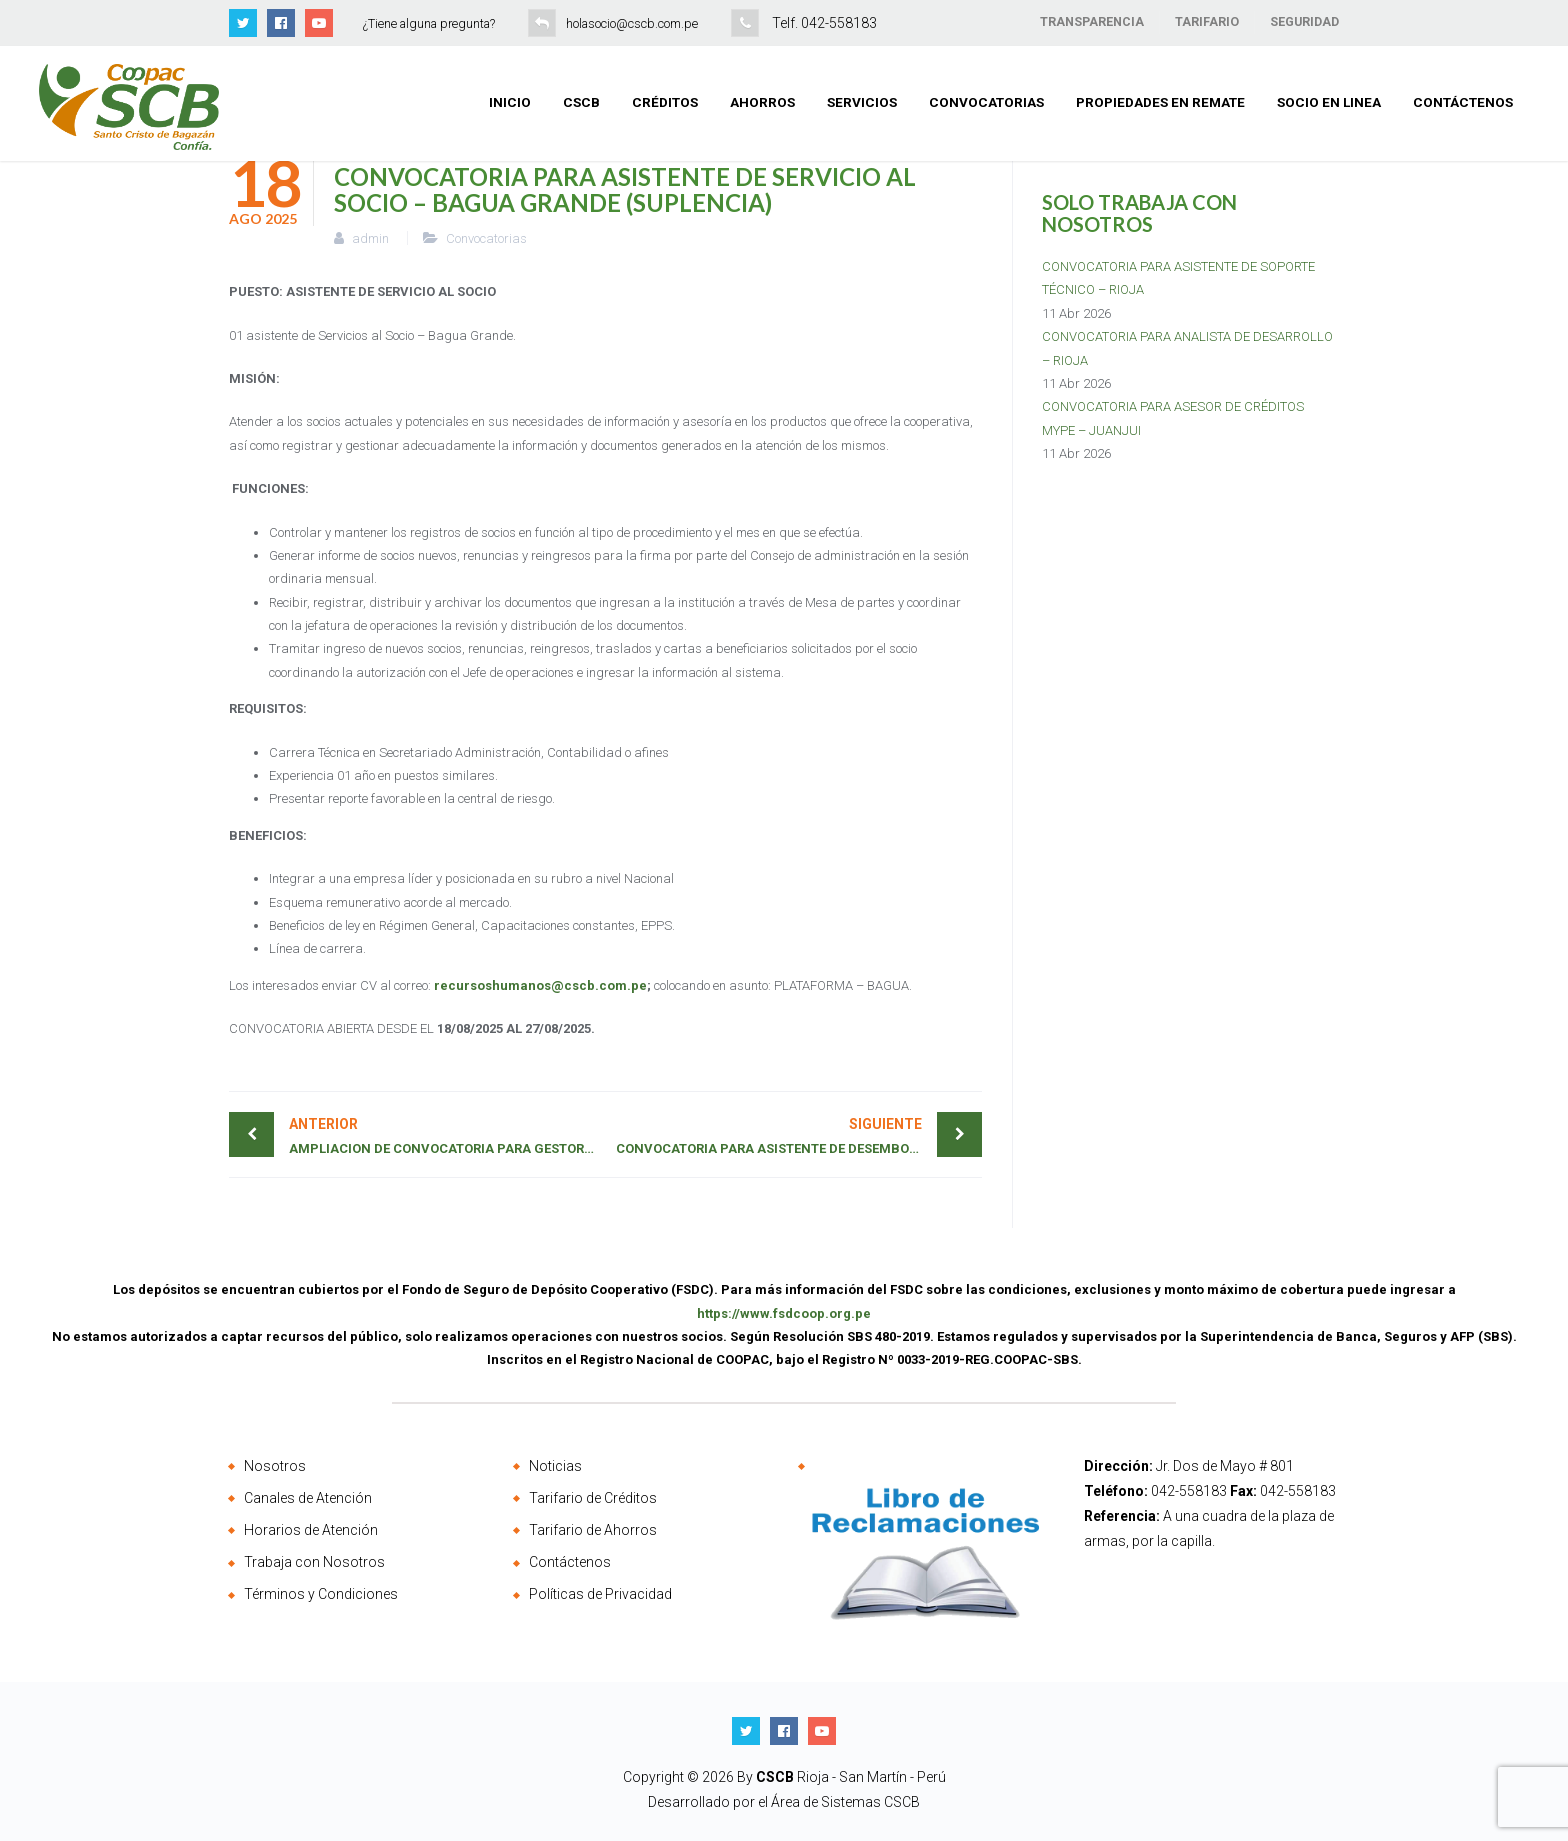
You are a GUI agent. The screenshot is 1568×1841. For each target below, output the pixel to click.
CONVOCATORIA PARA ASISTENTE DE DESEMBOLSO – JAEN (799, 1134)
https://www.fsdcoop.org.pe (784, 1313)
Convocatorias (986, 102)
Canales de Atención (308, 1498)
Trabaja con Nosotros (314, 1562)
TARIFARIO (1207, 21)
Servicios (862, 102)
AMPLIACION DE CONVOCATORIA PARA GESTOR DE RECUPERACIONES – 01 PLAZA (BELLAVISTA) (447, 1134)
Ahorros (762, 102)
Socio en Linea (1329, 102)
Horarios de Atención (311, 1530)
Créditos (665, 102)
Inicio (510, 102)
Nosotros (275, 1466)
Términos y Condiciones (321, 1594)
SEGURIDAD (1304, 21)
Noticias (555, 1466)
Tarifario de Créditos (593, 1498)
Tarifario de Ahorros (593, 1530)
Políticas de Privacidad (600, 1594)
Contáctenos (1463, 102)
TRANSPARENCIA (1092, 21)
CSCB (581, 102)
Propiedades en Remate (1160, 102)
